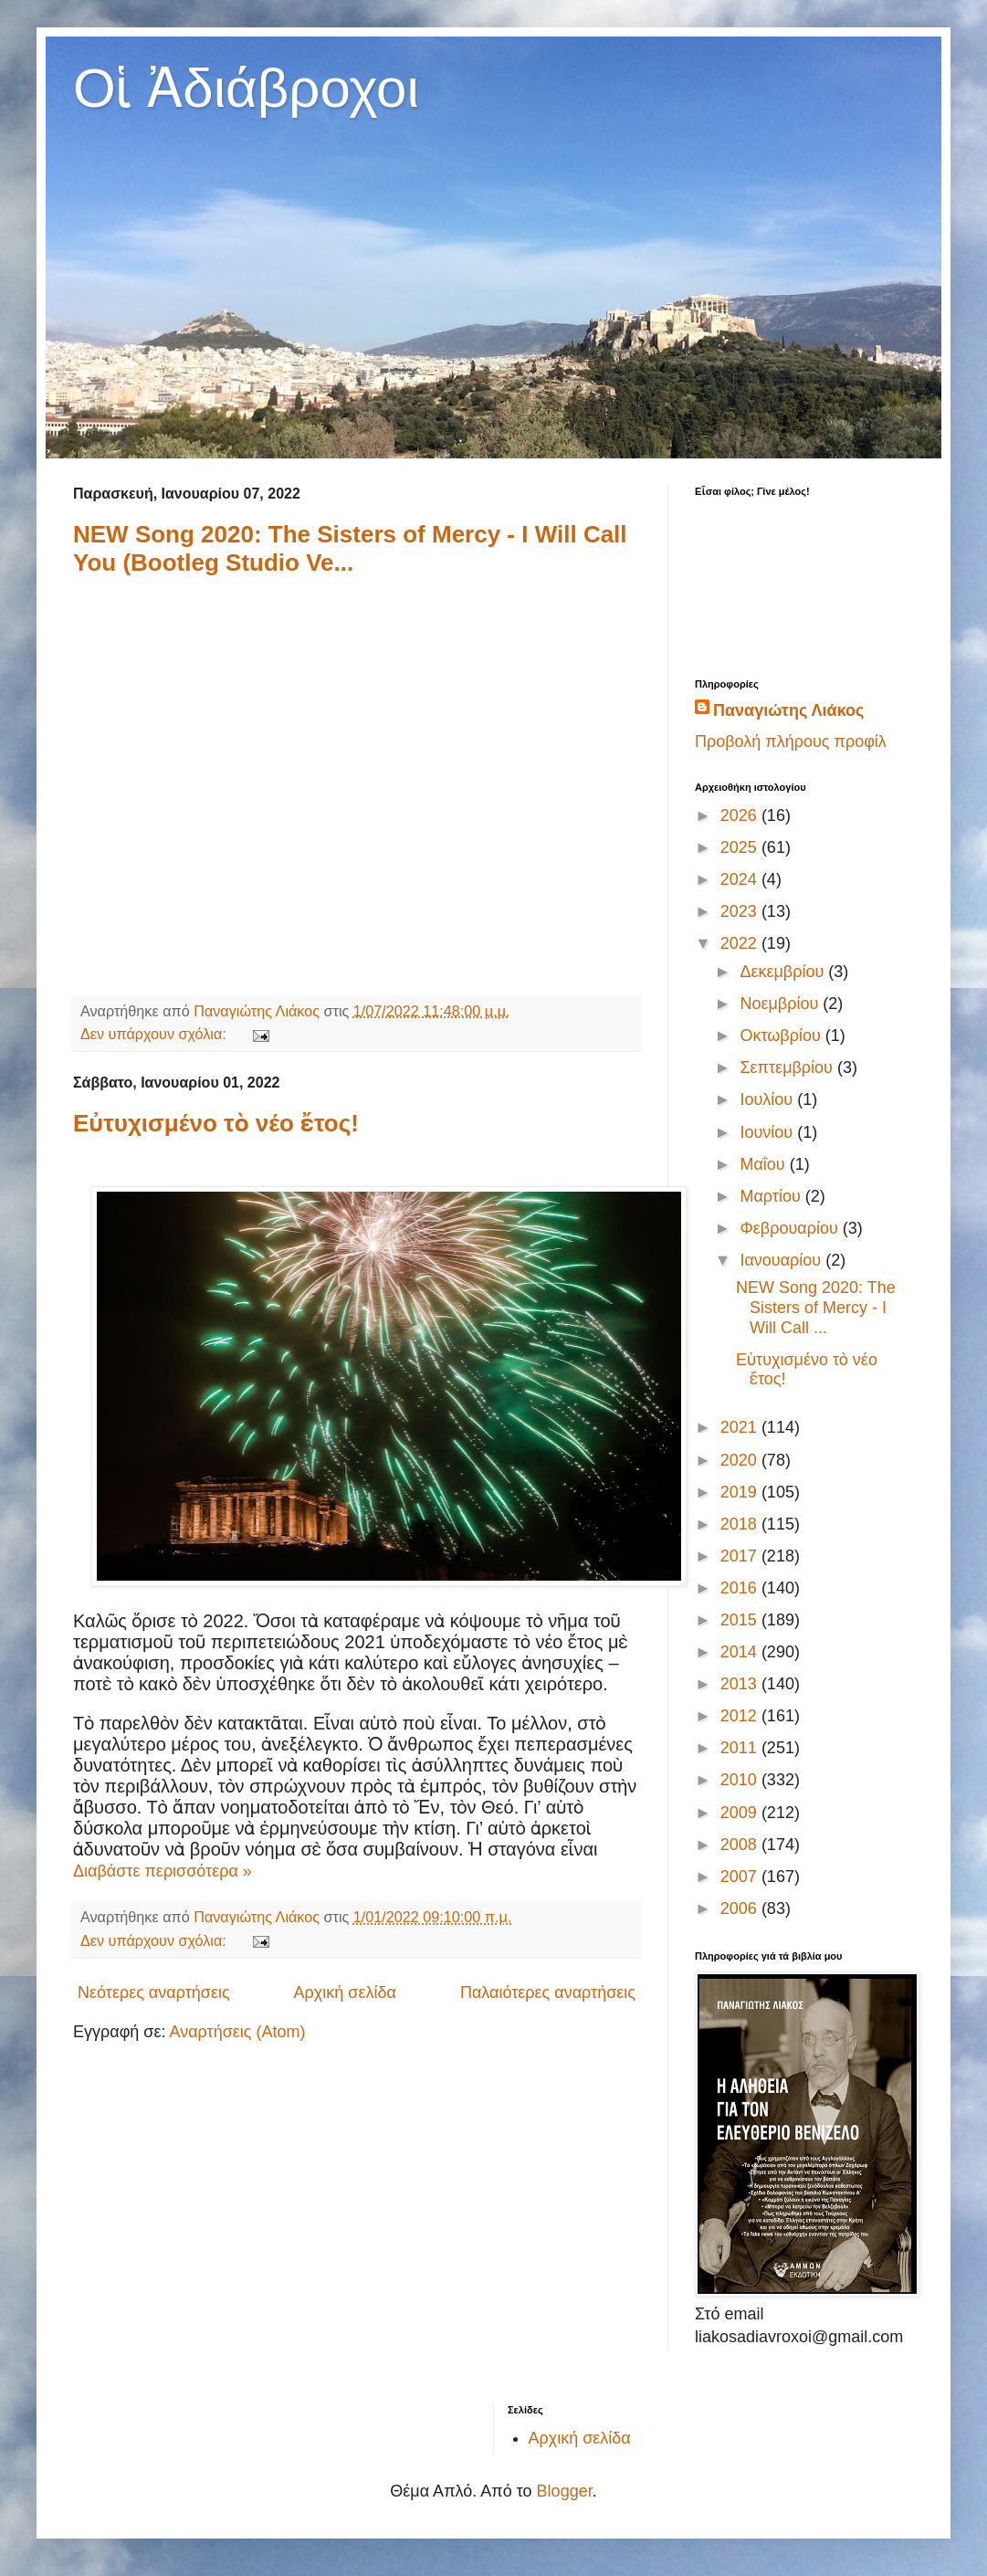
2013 (740, 1684)
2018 (740, 1524)
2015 (740, 1620)
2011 (740, 1748)
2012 (740, 1716)
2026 (740, 815)
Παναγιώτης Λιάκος (788, 710)
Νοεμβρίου (781, 1003)
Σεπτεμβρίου (788, 1067)
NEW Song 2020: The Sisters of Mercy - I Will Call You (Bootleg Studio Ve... (350, 548)
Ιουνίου (768, 1132)
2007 (740, 1876)
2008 (740, 1844)
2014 (740, 1652)
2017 (740, 1556)
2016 (740, 1588)
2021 (740, 1427)
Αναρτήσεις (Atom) (237, 2032)
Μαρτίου (772, 1196)
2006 (740, 1908)
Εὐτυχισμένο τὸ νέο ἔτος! (216, 1123)
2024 (740, 879)
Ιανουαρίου (782, 1260)
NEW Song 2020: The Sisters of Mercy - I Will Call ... (816, 1307)
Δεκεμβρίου (784, 971)
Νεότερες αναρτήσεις (154, 1992)
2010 (740, 1780)
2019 (740, 1492)
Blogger (565, 2491)
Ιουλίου (768, 1099)
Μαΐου (764, 1164)
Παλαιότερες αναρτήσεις (547, 1992)
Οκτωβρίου (782, 1035)
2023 (740, 911)
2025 (740, 847)
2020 (740, 1460)
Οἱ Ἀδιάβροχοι (246, 88)
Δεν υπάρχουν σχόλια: (155, 1033)
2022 (740, 943)
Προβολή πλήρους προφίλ (791, 741)
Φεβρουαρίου (791, 1228)
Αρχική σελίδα (345, 1992)
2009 (740, 1812)
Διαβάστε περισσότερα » (162, 1871)
